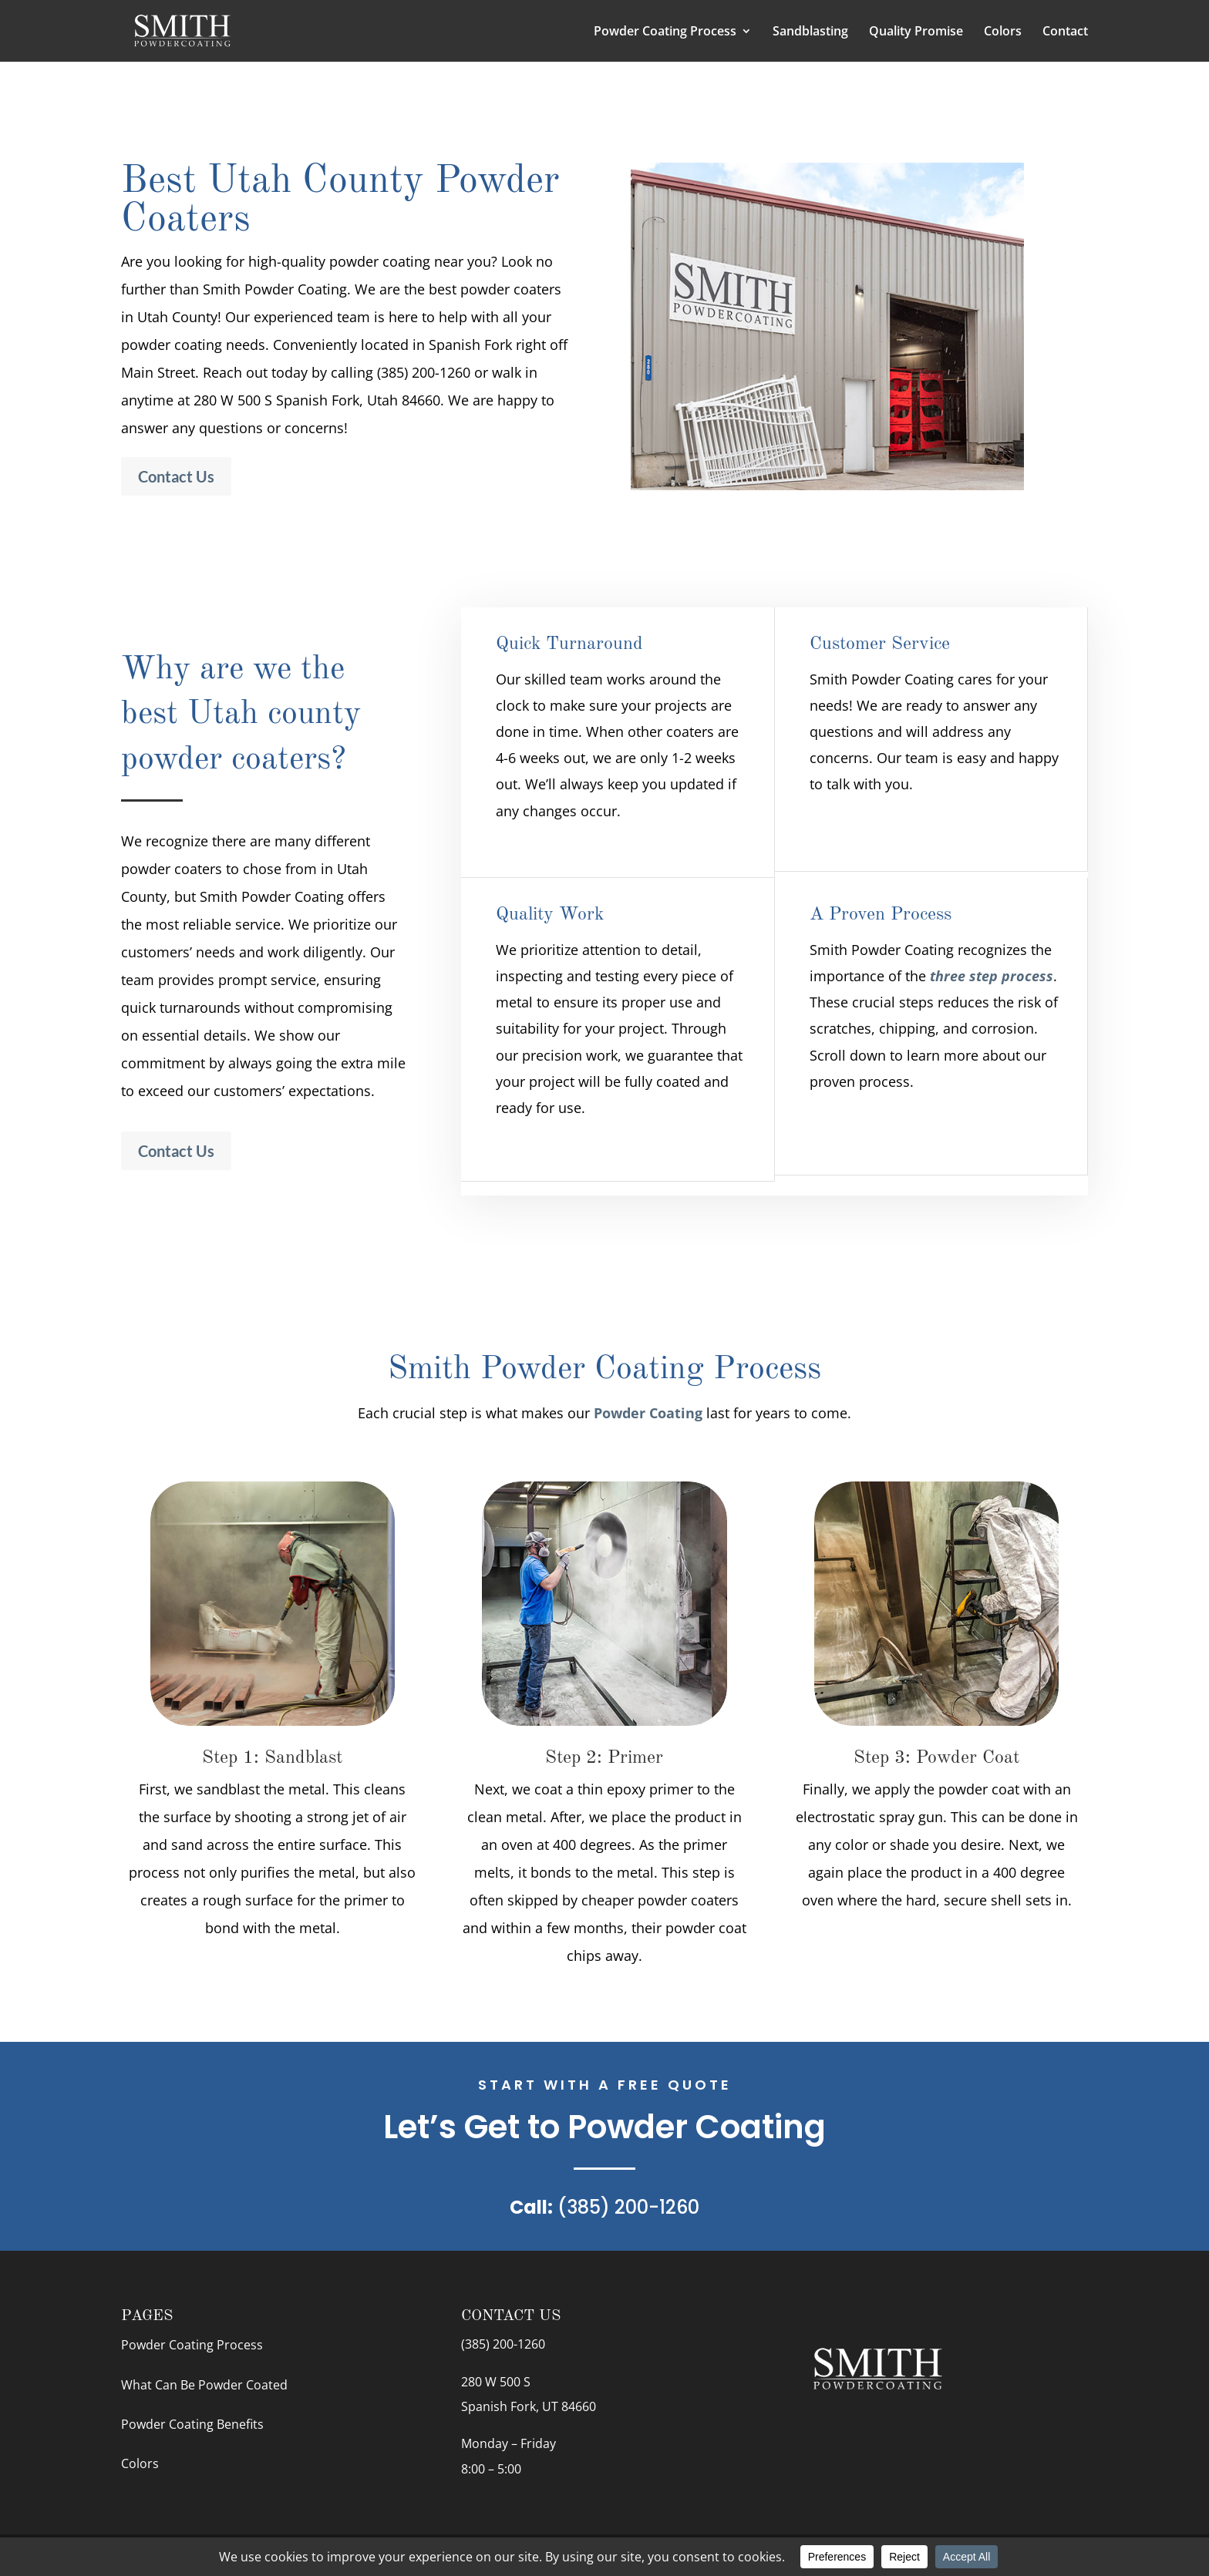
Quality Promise (916, 32)
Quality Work (550, 915)
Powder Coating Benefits (192, 2424)
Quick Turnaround (569, 644)
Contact (1065, 32)
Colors (1003, 32)
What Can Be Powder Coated (204, 2384)
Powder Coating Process (665, 32)
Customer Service (880, 644)
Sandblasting (810, 32)
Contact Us (176, 476)
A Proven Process (880, 915)
